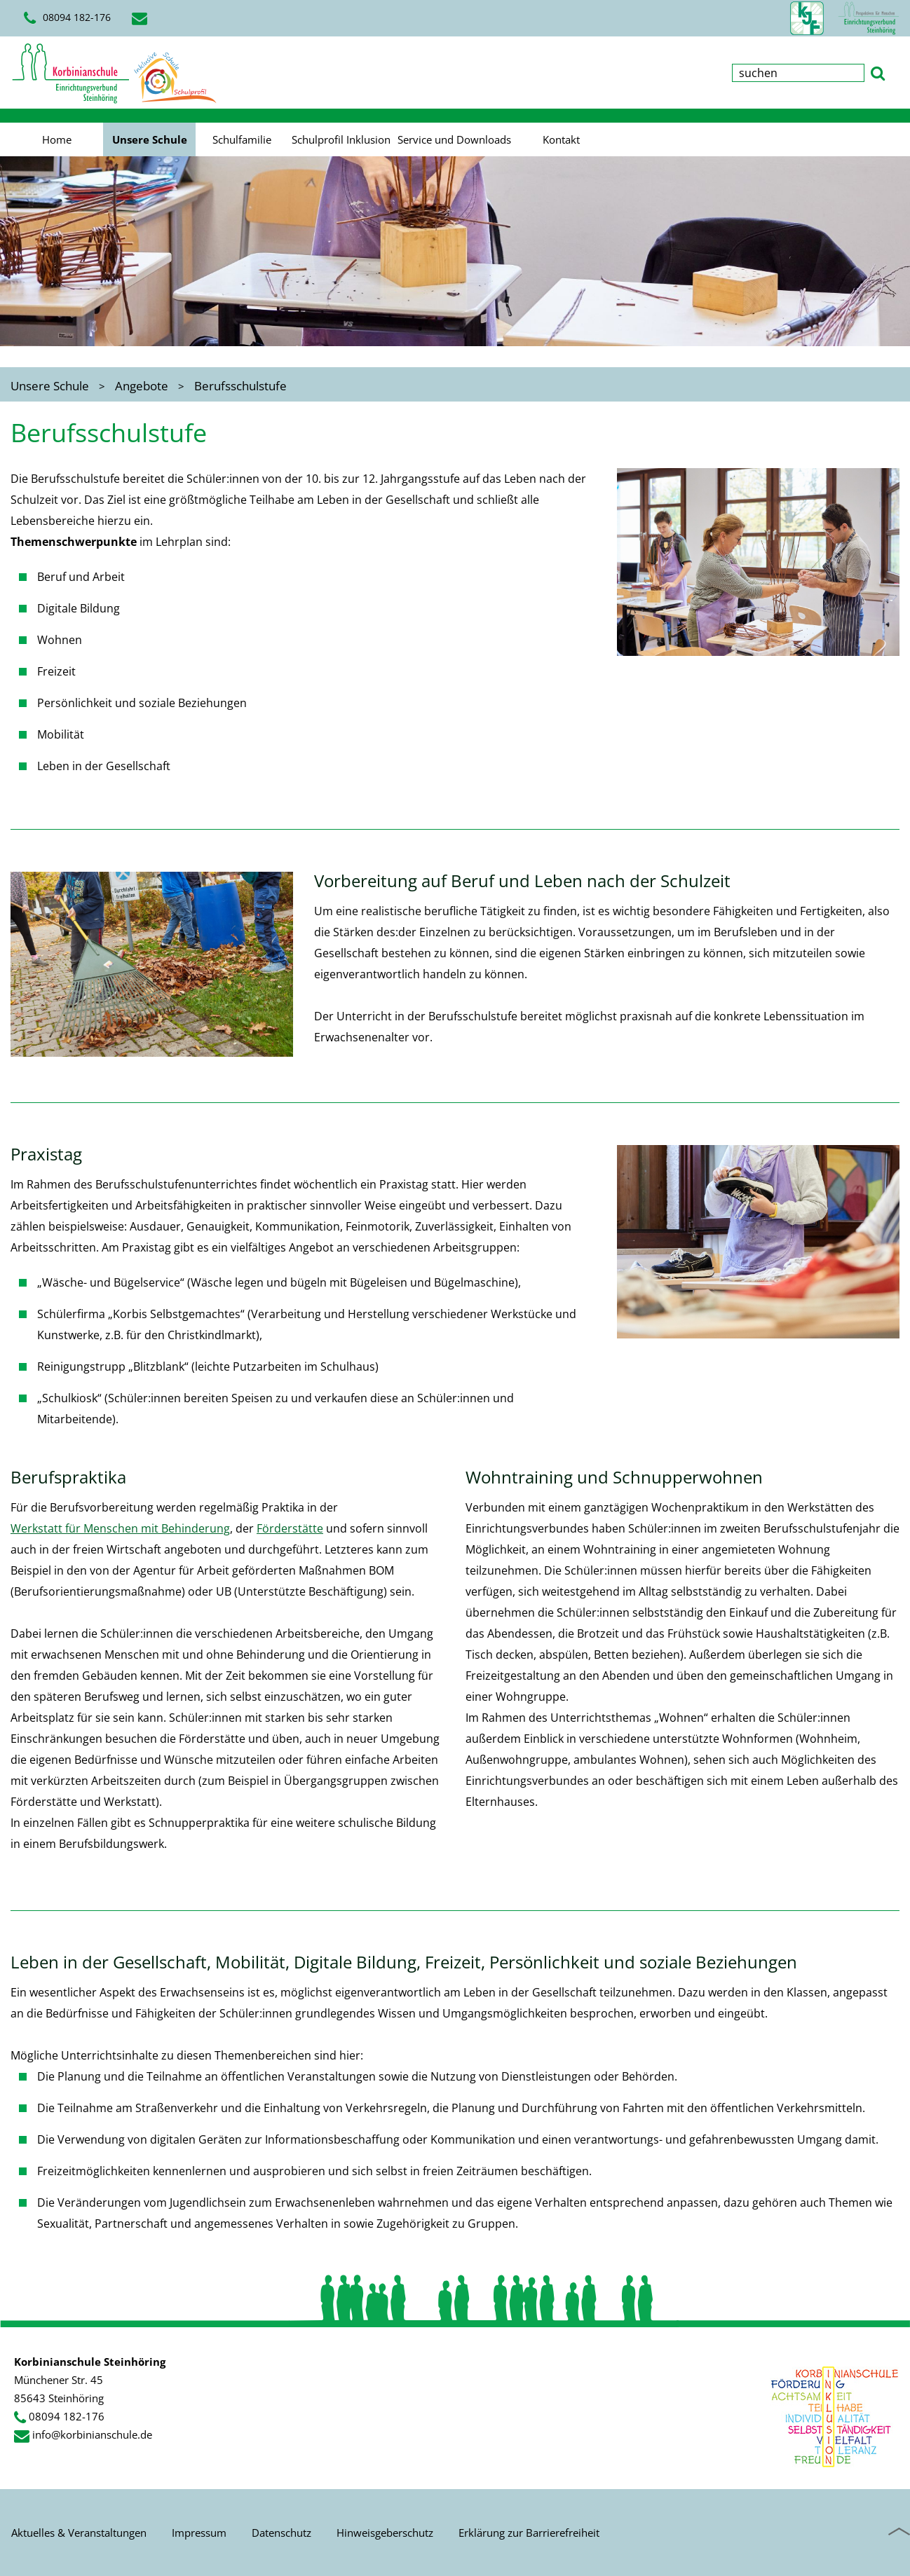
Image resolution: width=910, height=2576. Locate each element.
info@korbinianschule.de (92, 2434)
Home (57, 139)
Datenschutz (281, 2533)
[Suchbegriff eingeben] (798, 73)
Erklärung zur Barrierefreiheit (529, 2533)
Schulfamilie (241, 139)
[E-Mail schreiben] (141, 18)
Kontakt (561, 139)
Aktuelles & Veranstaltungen (79, 2533)
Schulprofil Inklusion (341, 139)
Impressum (199, 2533)
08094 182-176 (67, 18)
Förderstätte (290, 1528)
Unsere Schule (149, 139)
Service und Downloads (454, 139)
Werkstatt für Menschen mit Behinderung (120, 1528)
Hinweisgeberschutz (385, 2533)
